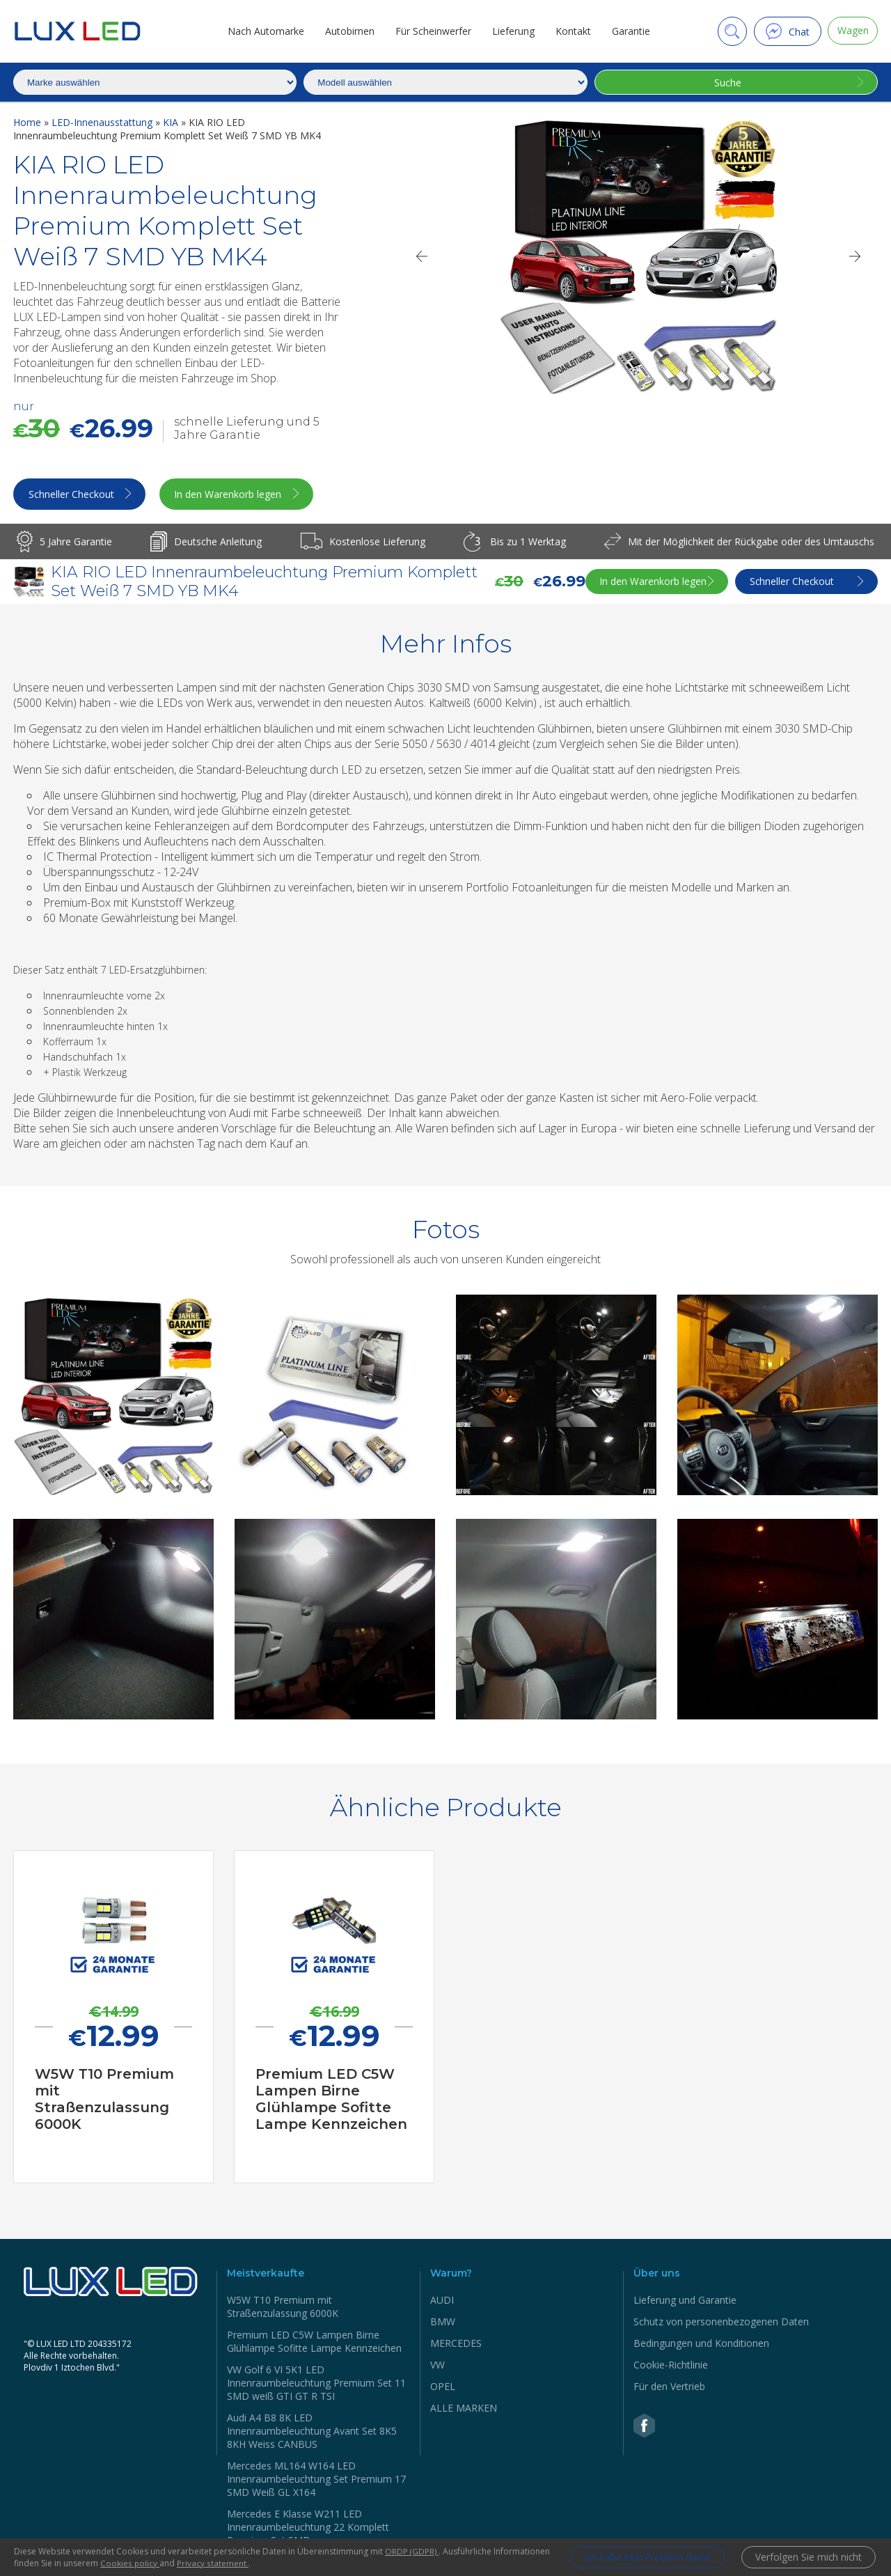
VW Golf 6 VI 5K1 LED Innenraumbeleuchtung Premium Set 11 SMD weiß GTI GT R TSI (316, 2384)
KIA (172, 122)
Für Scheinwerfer (430, 31)
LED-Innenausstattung (103, 122)
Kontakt (570, 31)
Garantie (628, 31)
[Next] (855, 256)
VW (437, 2366)
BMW (442, 2322)
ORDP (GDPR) (412, 2551)
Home (28, 122)
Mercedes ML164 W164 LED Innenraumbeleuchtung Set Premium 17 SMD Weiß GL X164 (316, 2480)
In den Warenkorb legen (236, 495)
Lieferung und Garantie (684, 2301)
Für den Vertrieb (669, 2387)
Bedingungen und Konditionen (701, 2344)
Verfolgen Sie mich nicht (807, 2557)
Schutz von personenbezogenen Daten (721, 2322)
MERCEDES (456, 2344)
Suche (726, 82)
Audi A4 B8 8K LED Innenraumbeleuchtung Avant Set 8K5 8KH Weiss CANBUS (312, 2432)
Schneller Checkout (72, 495)
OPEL (442, 2387)
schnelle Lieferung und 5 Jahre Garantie (247, 428)
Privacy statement (272, 2563)
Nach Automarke (263, 31)
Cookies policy (189, 2563)
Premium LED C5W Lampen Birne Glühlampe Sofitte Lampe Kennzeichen (314, 2342)
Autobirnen (347, 31)
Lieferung (510, 31)
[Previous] (421, 256)
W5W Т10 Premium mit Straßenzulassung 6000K (282, 2308)
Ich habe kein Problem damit (640, 2557)
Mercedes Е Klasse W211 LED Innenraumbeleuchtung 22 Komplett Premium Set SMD (308, 2528)
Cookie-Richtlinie (670, 2366)
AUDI (442, 2301)
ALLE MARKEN (463, 2409)
